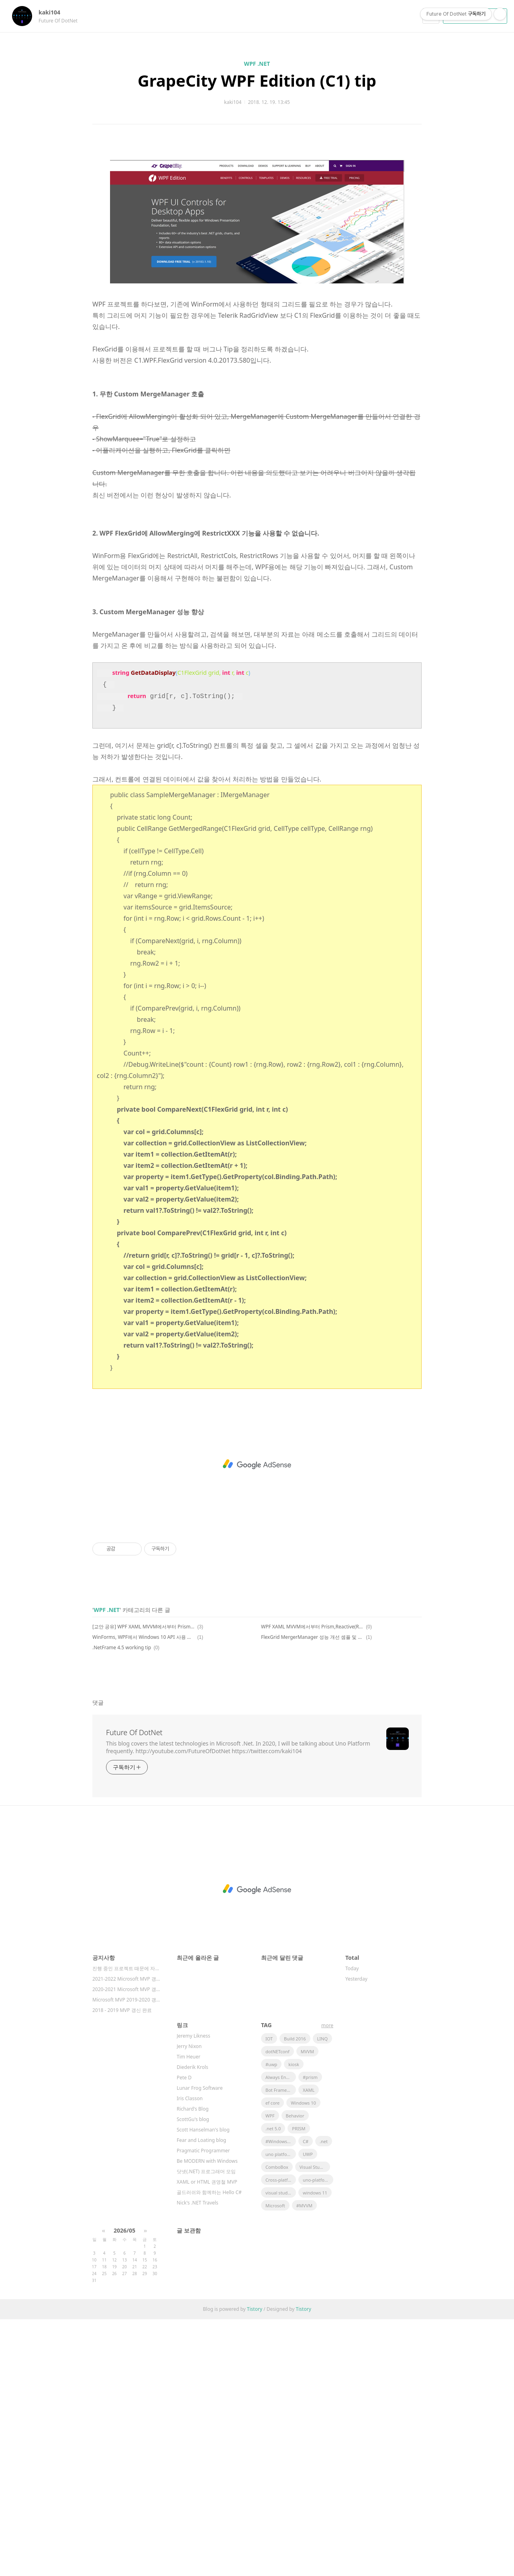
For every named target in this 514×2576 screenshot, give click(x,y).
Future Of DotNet (134, 1989)
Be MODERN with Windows (207, 2417)
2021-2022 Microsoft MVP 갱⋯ (126, 2235)
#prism (310, 2334)
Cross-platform (280, 2437)
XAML (308, 2347)
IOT (269, 2295)
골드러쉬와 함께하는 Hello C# (209, 2449)
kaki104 (53, 12)
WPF (270, 2372)
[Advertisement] (257, 220)
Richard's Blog (192, 2365)
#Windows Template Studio (280, 2398)
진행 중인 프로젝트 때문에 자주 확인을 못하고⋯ (126, 2225)
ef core (272, 2360)
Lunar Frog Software (200, 2344)
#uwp (271, 2321)
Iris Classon (190, 2355)
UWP (308, 2411)
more (327, 2282)
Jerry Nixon (189, 2303)
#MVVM (304, 2462)
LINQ (322, 2295)
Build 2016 (295, 2295)
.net (324, 2398)
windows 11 (315, 2449)
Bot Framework (280, 2347)
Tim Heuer (188, 2313)
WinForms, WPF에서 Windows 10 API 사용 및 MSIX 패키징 (143, 1893)
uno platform (279, 2411)
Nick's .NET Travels (197, 2459)
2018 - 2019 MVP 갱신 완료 (122, 2266)
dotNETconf (277, 2308)
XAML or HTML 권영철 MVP (207, 2438)
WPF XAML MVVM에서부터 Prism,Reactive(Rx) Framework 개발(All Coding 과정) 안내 (312, 1883)
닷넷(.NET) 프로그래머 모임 (206, 2428)
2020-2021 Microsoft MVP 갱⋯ (126, 2246)
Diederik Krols (192, 2323)
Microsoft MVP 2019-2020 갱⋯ (126, 2256)
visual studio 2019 (280, 2449)
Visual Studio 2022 (315, 2424)
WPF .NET (257, 63)
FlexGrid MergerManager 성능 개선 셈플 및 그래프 (312, 1893)
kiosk (293, 2321)
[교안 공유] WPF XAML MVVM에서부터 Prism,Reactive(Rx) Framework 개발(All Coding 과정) (143, 1883)
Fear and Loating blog (201, 2396)
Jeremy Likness (193, 2292)
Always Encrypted (280, 2334)
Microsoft (275, 2462)
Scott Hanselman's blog (203, 2386)
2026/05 (124, 2487)
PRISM (298, 2385)
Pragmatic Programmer (203, 2407)
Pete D (184, 2334)
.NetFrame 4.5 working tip (121, 1904)
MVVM (307, 2308)
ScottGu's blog (193, 2376)
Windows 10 (303, 2360)
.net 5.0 (273, 2385)
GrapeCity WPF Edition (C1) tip (257, 80)
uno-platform (316, 2437)
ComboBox (276, 2424)
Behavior (295, 2372)
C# (305, 2398)
